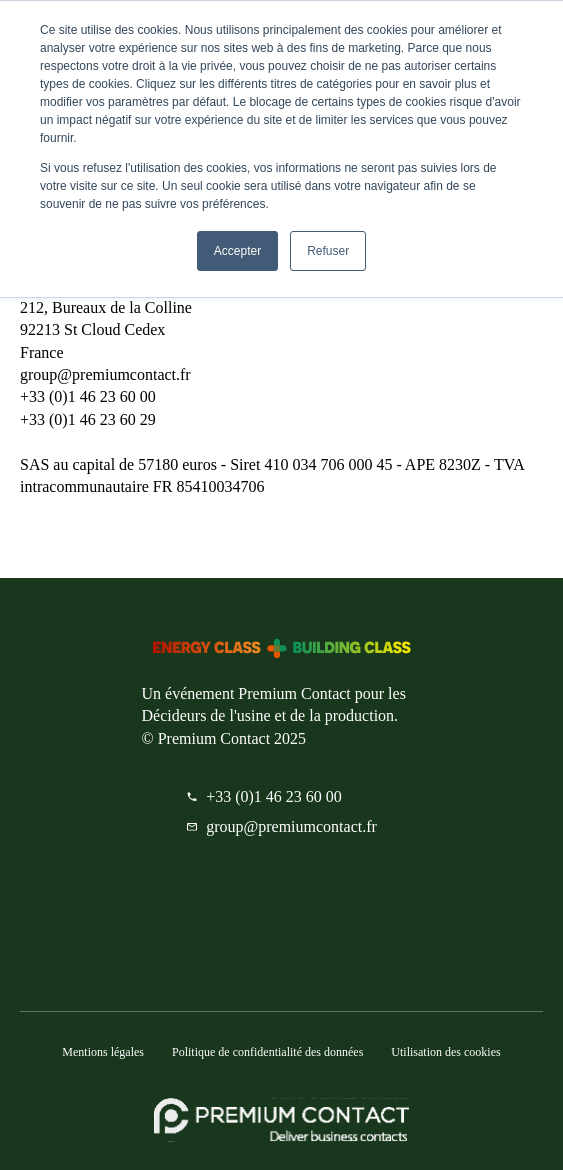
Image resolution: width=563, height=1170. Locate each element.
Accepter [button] (237, 251)
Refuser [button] (328, 251)
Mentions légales (103, 1052)
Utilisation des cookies (445, 1052)
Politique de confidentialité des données (267, 1052)
